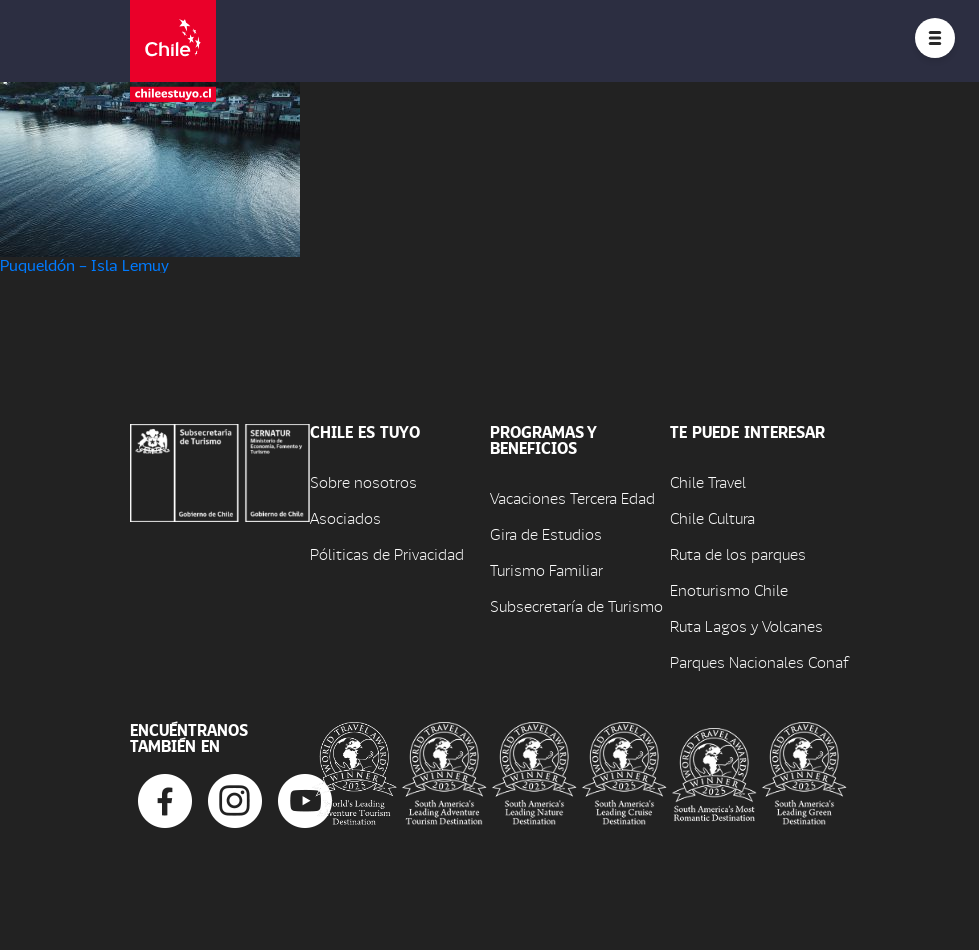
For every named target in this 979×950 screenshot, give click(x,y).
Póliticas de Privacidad (387, 553)
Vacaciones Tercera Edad (572, 497)
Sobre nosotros (363, 481)
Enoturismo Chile (729, 589)
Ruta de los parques (738, 553)
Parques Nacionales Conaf (759, 661)
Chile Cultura (712, 517)
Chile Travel (708, 481)
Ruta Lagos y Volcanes (746, 625)
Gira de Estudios (546, 533)
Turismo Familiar (546, 569)
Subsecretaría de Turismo (576, 605)
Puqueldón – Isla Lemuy (84, 264)
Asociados (345, 517)
